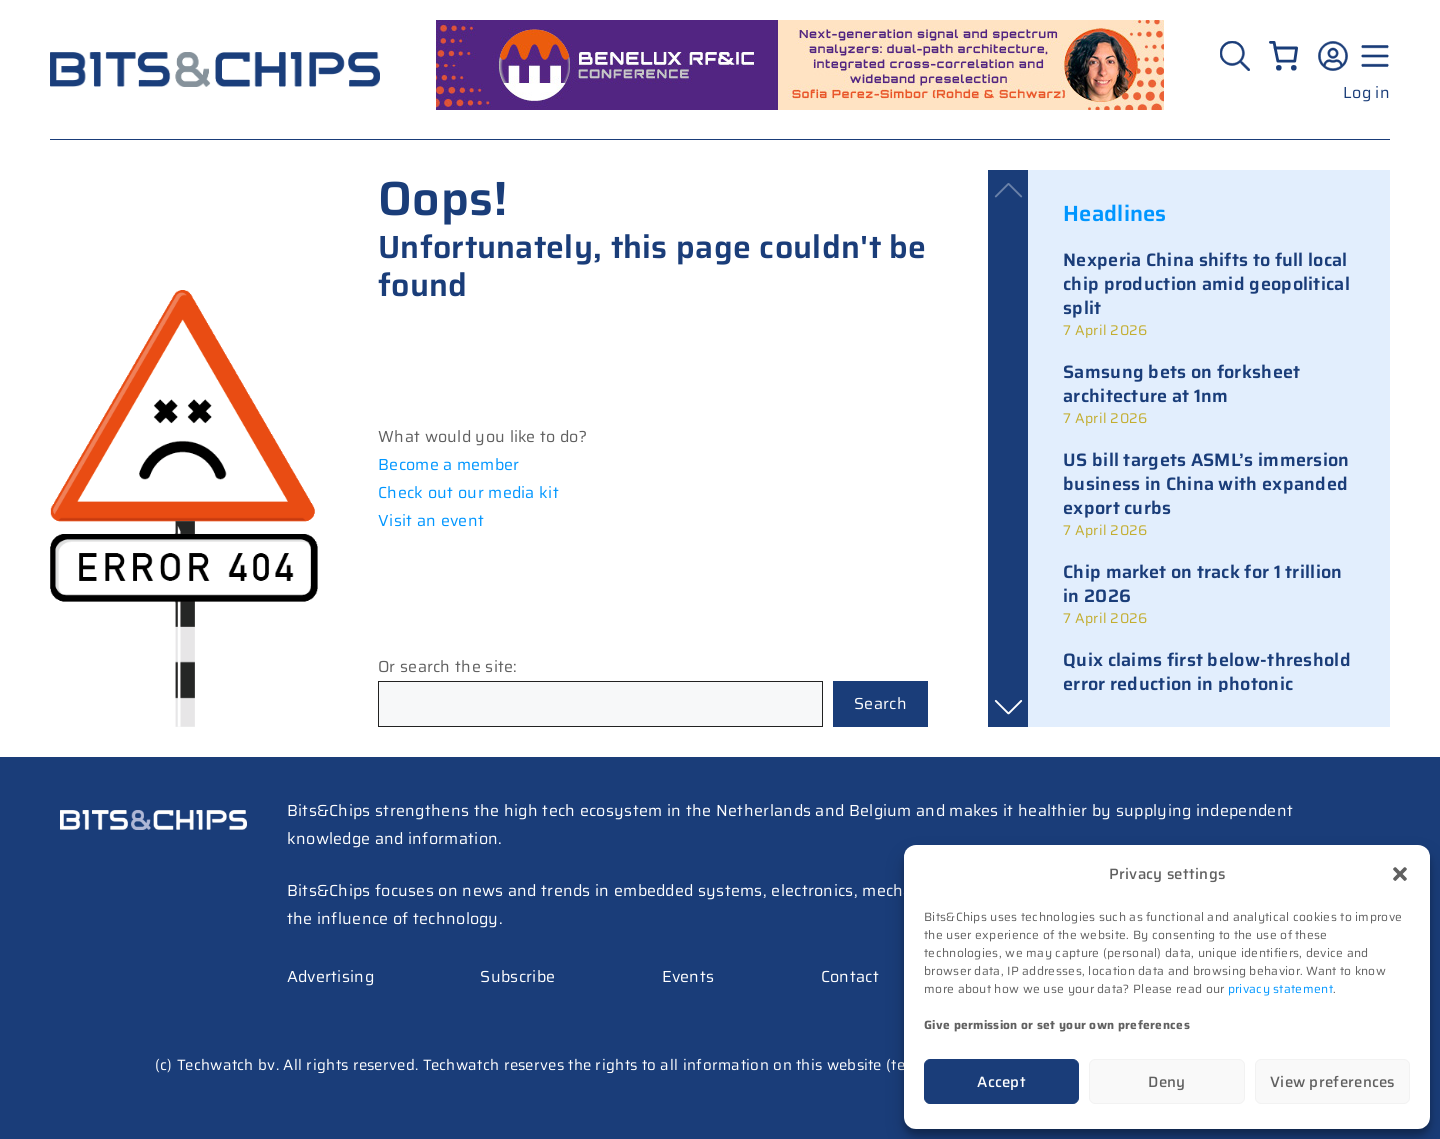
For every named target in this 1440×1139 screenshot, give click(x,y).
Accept (1001, 1082)
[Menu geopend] (1372, 56)
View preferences (1332, 1082)
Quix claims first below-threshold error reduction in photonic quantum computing (1207, 684)
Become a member (449, 464)
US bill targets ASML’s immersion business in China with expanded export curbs (1206, 484)
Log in (1366, 92)
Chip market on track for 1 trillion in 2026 (1203, 584)
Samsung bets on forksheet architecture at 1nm (1182, 384)
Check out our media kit (468, 492)
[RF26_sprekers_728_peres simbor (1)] (800, 104)
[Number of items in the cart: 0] (1283, 55)
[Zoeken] (1237, 56)
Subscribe (517, 976)
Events (688, 976)
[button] (1400, 874)
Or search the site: (448, 666)
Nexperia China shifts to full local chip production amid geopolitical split (1206, 284)
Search (880, 703)
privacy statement (1280, 988)
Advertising (330, 976)
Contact (850, 976)
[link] (1209, 294)
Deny (1166, 1082)
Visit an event (431, 520)
